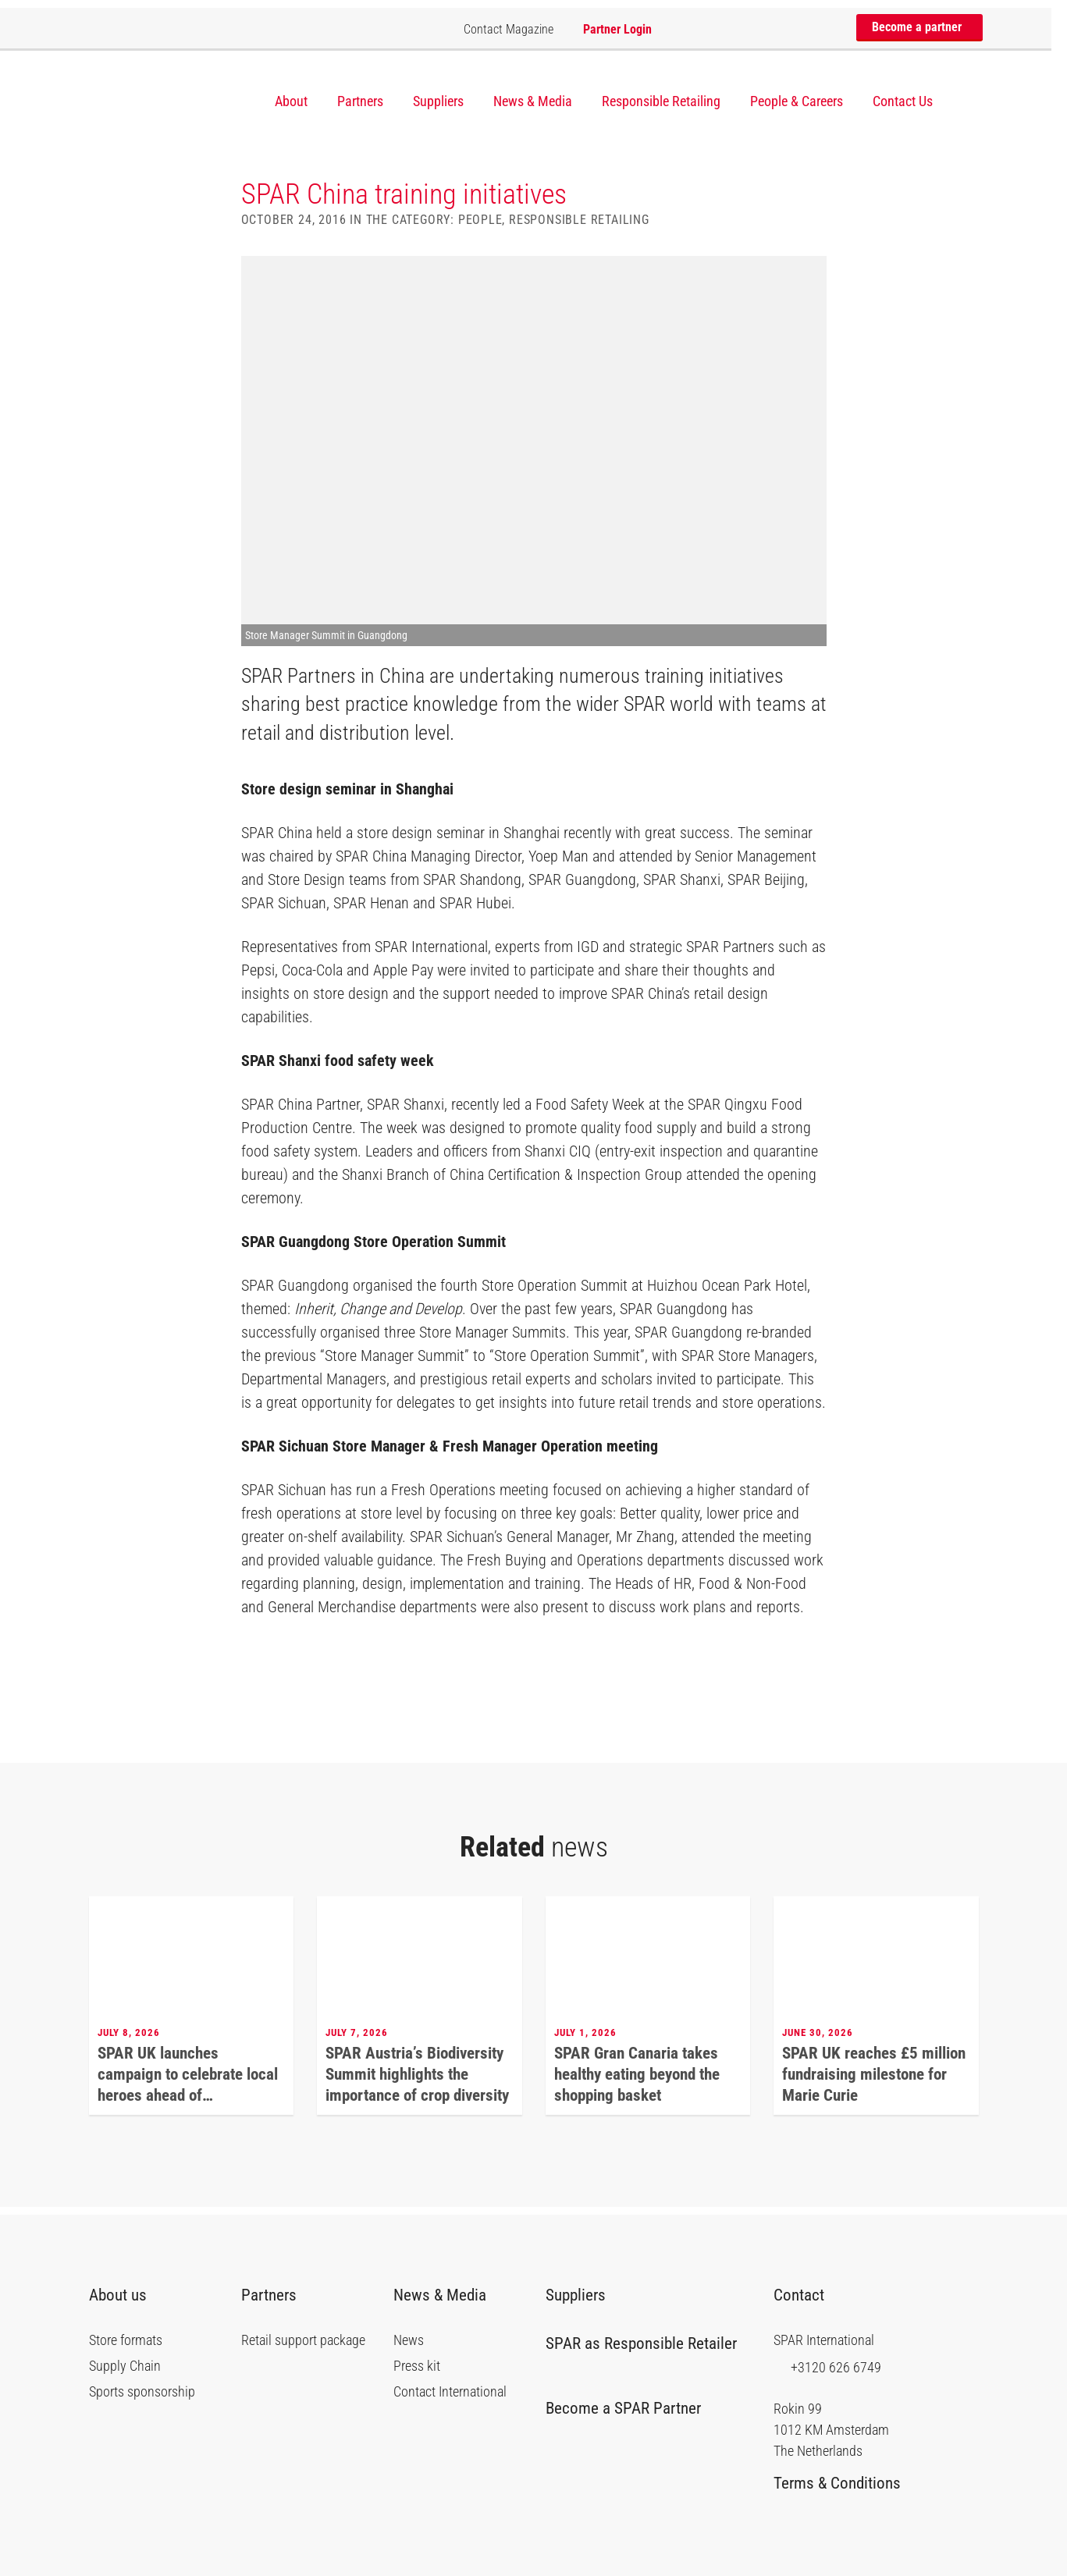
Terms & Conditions (843, 2483)
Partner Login (617, 29)
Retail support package (303, 2340)
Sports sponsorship (142, 2392)
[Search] (970, 102)
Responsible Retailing (661, 101)
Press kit (416, 2366)
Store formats (125, 2340)
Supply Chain (125, 2366)
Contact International (450, 2392)
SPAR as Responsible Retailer (641, 2349)
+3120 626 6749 (827, 2367)
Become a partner (922, 27)
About (291, 101)
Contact (807, 2295)
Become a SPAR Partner (629, 2408)
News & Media (532, 101)
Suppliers (438, 101)
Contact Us (903, 101)
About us (123, 2295)
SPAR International (166, 100)
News (408, 2340)
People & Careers (796, 101)
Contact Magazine (508, 29)
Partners (360, 101)
